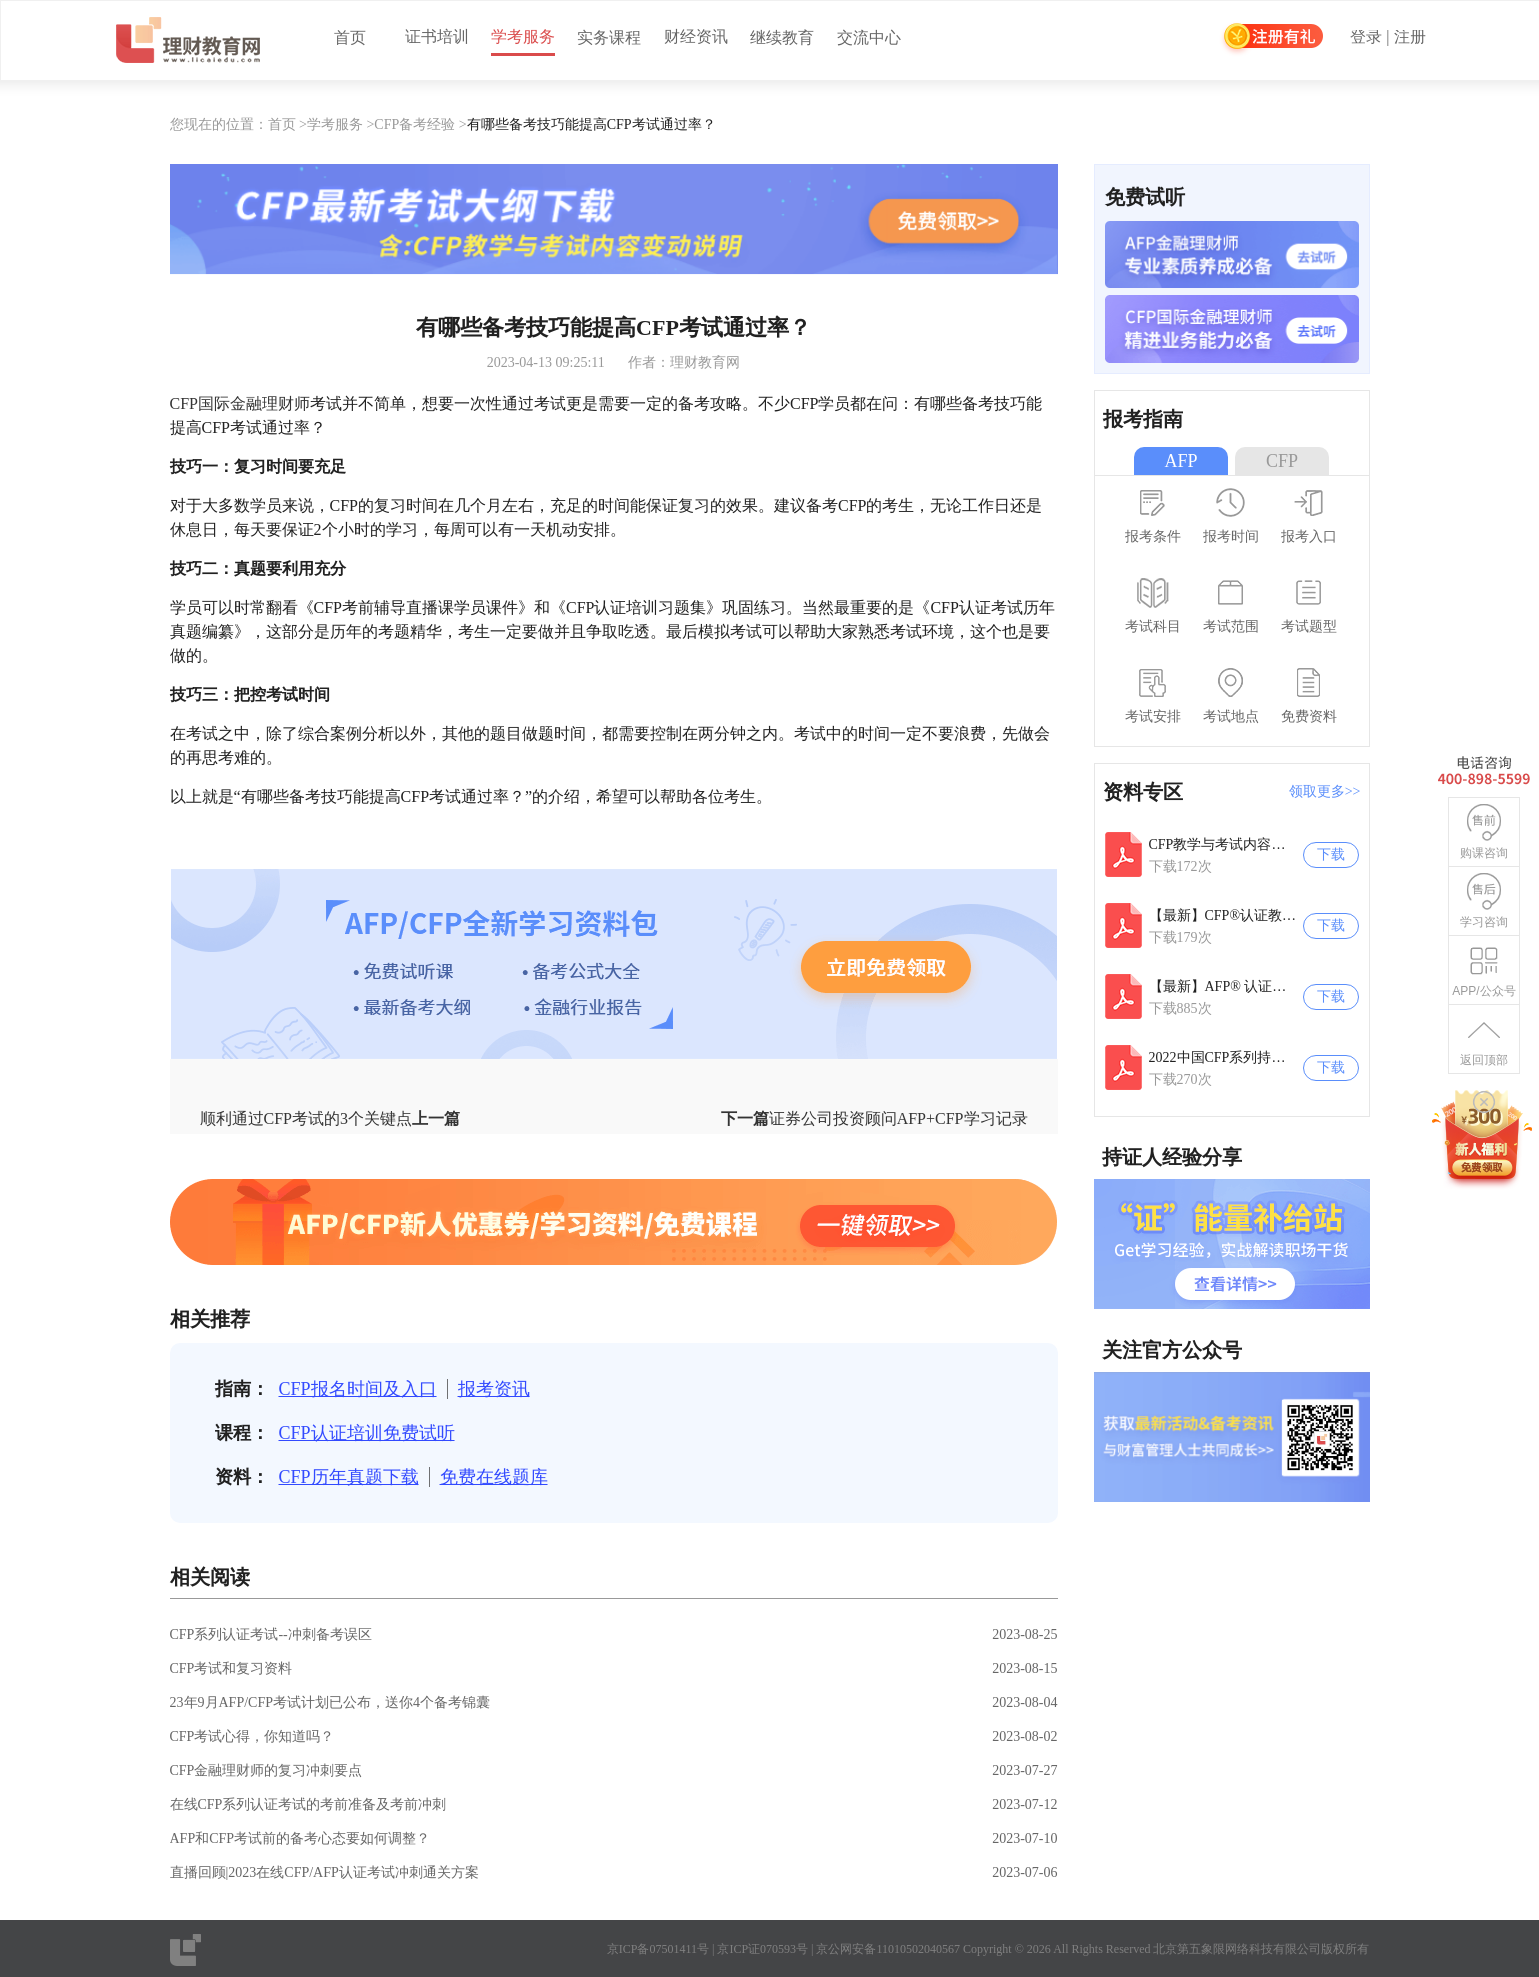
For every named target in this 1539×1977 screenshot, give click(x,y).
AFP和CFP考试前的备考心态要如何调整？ (300, 1838)
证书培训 (437, 36)
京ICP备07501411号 (658, 1949)
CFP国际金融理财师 (240, 403)
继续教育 (782, 37)
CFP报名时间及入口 (358, 1389)
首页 (350, 37)
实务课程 (609, 37)
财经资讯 (696, 36)
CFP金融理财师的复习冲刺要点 (266, 1770)
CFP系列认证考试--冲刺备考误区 (271, 1634)
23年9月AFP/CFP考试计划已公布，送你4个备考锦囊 (330, 1702)
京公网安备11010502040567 (888, 1949)
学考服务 (523, 36)
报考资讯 (494, 1389)
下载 (1331, 854)
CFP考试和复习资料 (231, 1668)
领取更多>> (1325, 791)
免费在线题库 (494, 1477)
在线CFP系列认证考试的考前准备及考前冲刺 (308, 1804)
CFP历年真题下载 (349, 1477)
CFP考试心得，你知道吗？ (252, 1736)
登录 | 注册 (1387, 37)
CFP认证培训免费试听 (367, 1433)
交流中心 (869, 37)
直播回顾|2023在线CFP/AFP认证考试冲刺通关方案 (324, 1872)
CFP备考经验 (414, 124)
